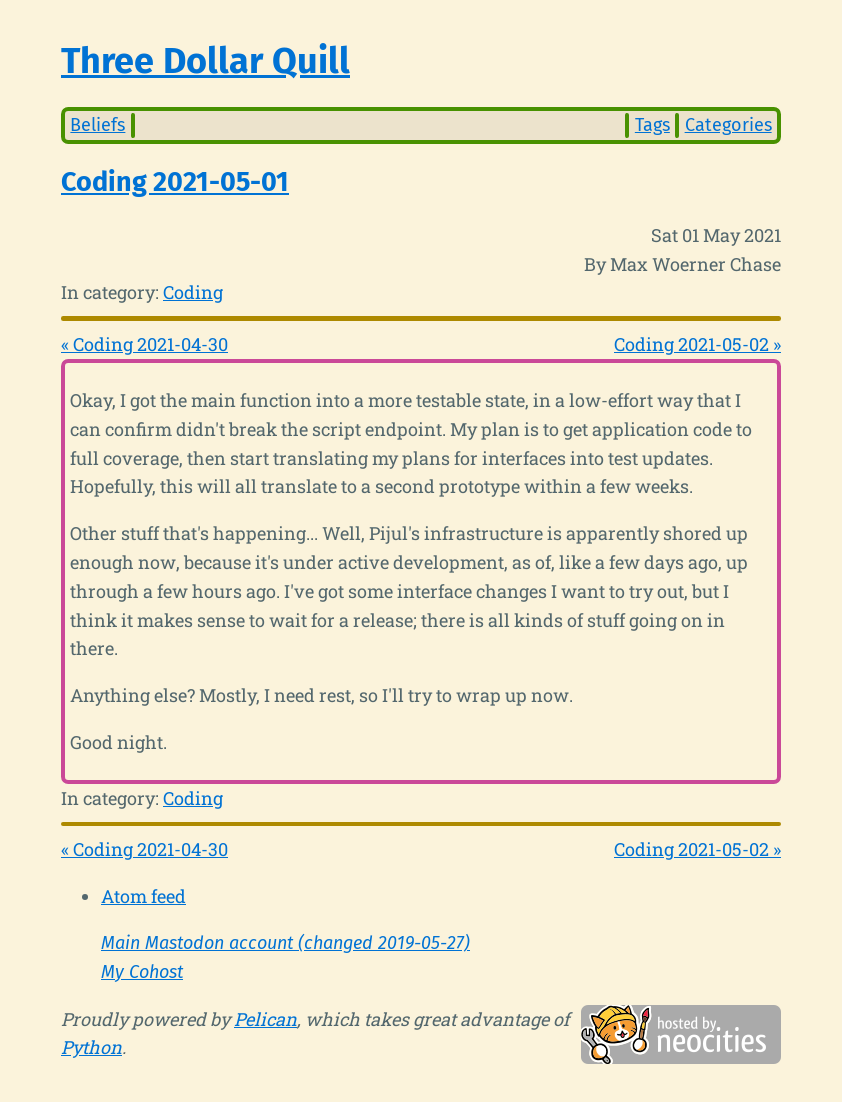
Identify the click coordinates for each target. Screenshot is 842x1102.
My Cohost (142, 972)
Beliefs (97, 125)
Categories (728, 125)
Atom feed (143, 896)
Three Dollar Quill (205, 61)
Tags (652, 125)
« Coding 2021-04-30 (144, 344)
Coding (193, 292)
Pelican (265, 1019)
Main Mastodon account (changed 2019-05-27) (285, 943)
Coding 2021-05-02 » (697, 344)
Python (91, 1047)
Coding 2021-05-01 (175, 182)
